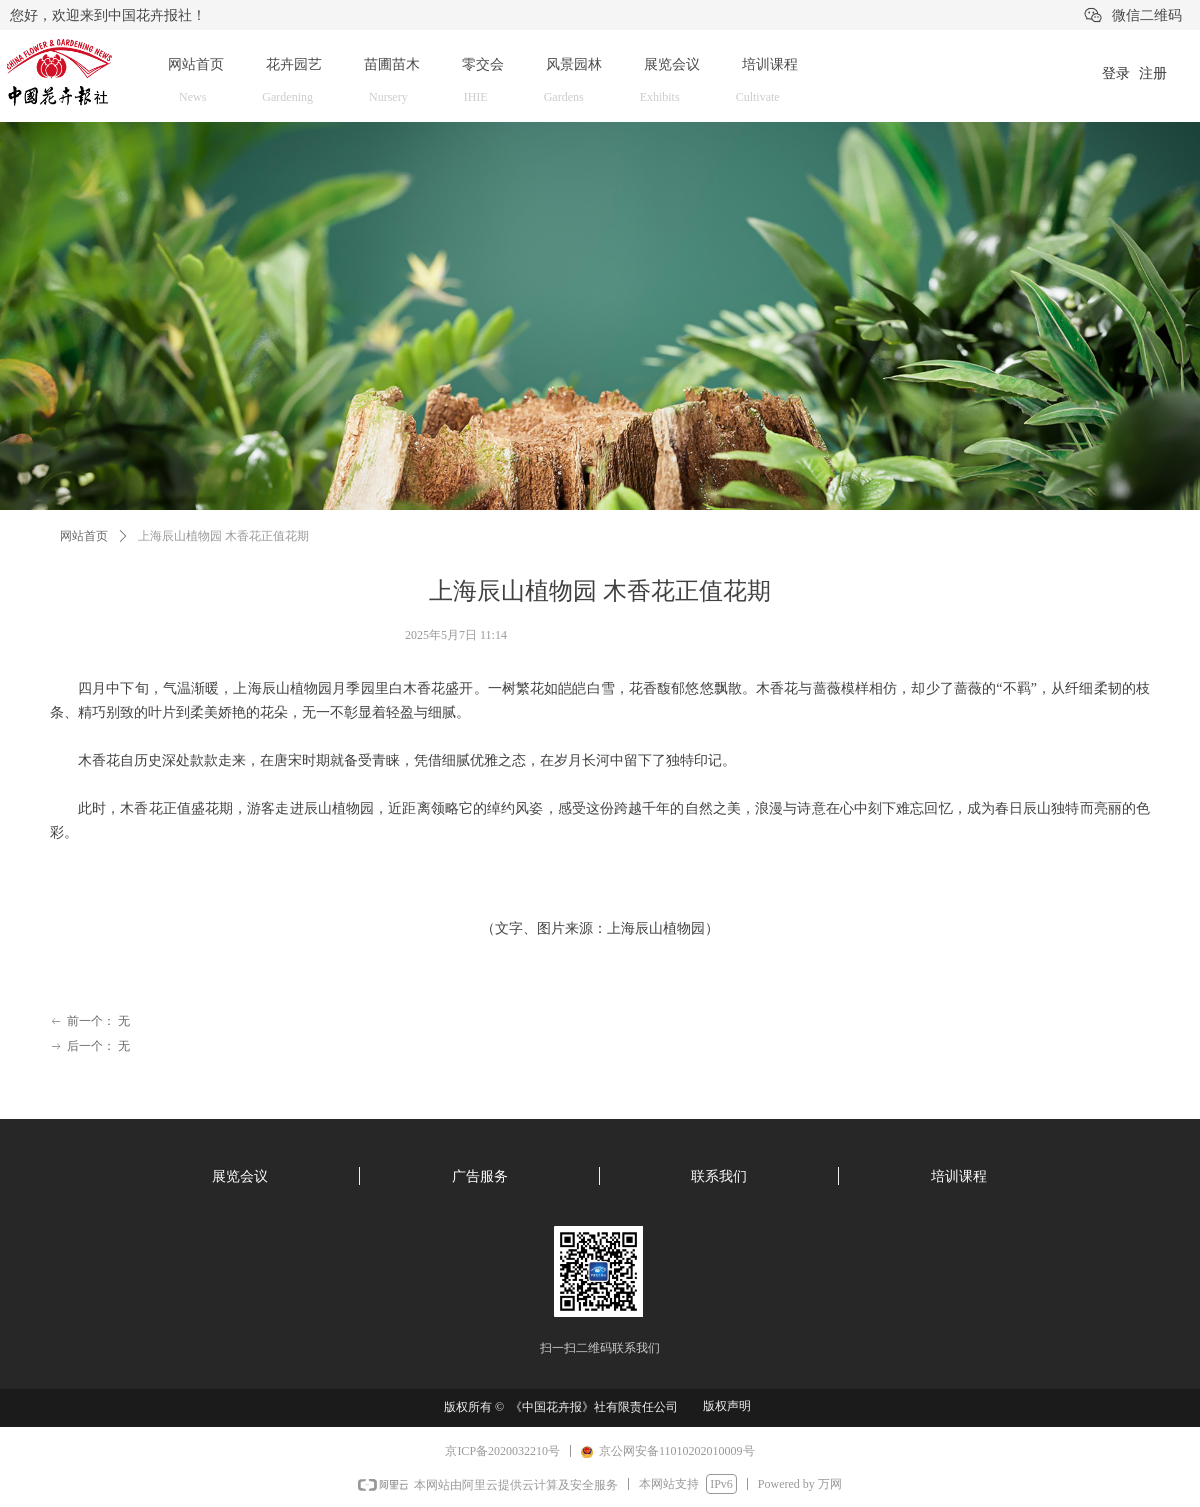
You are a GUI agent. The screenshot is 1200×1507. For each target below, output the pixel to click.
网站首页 (84, 536)
